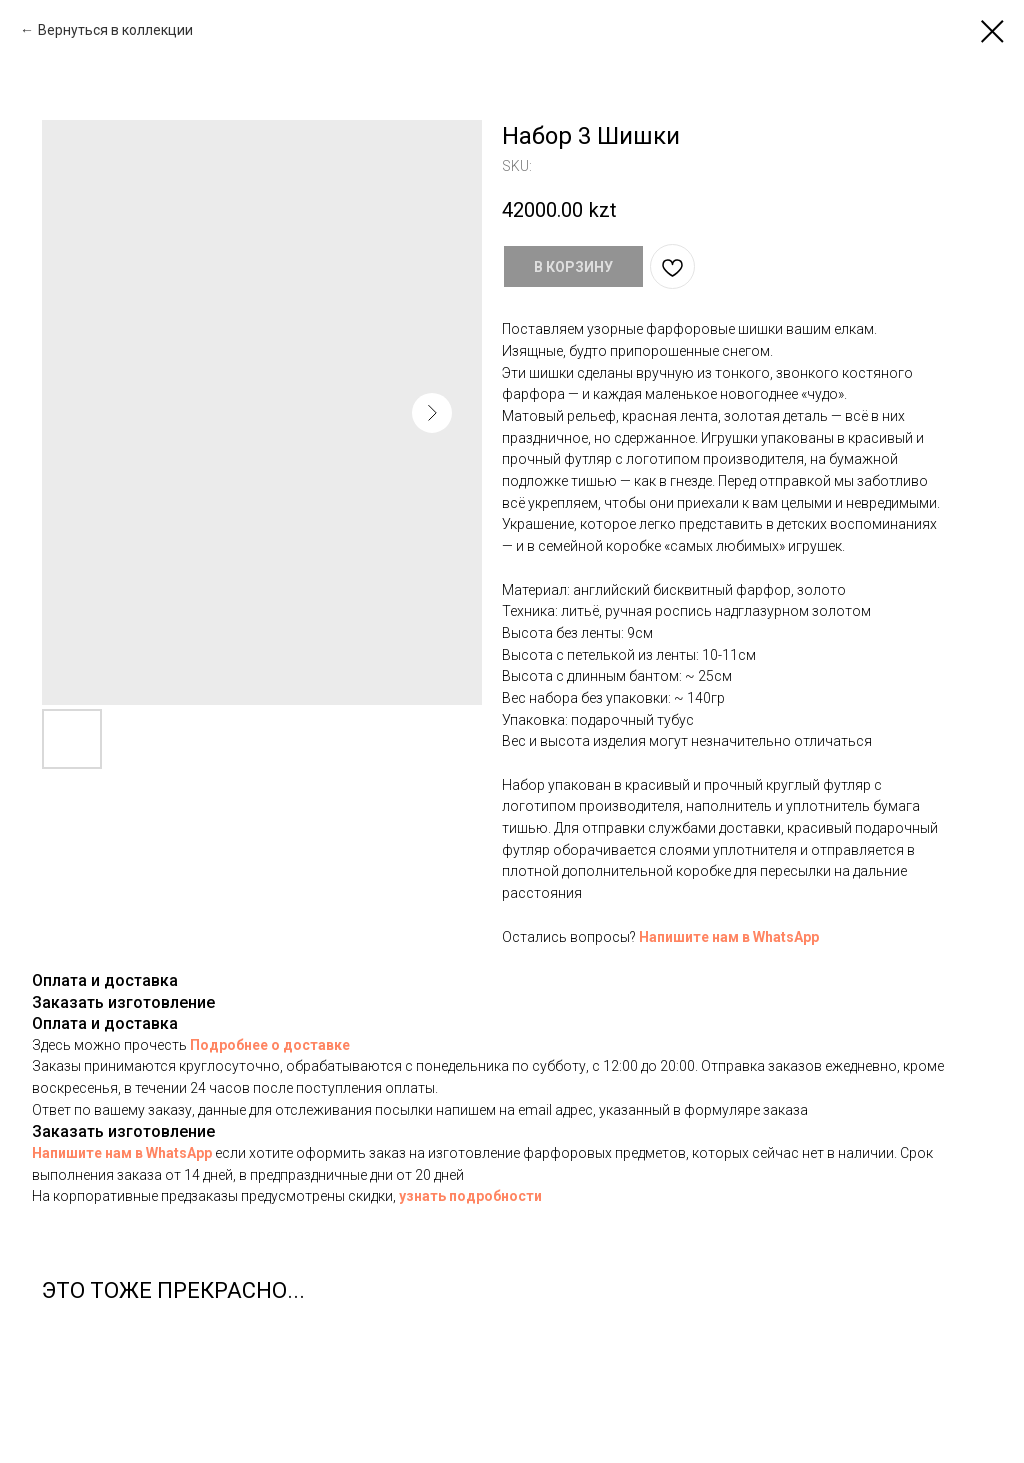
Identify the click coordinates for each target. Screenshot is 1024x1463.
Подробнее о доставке (270, 1045)
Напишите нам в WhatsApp (729, 937)
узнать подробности (470, 1196)
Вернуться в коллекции (115, 30)
